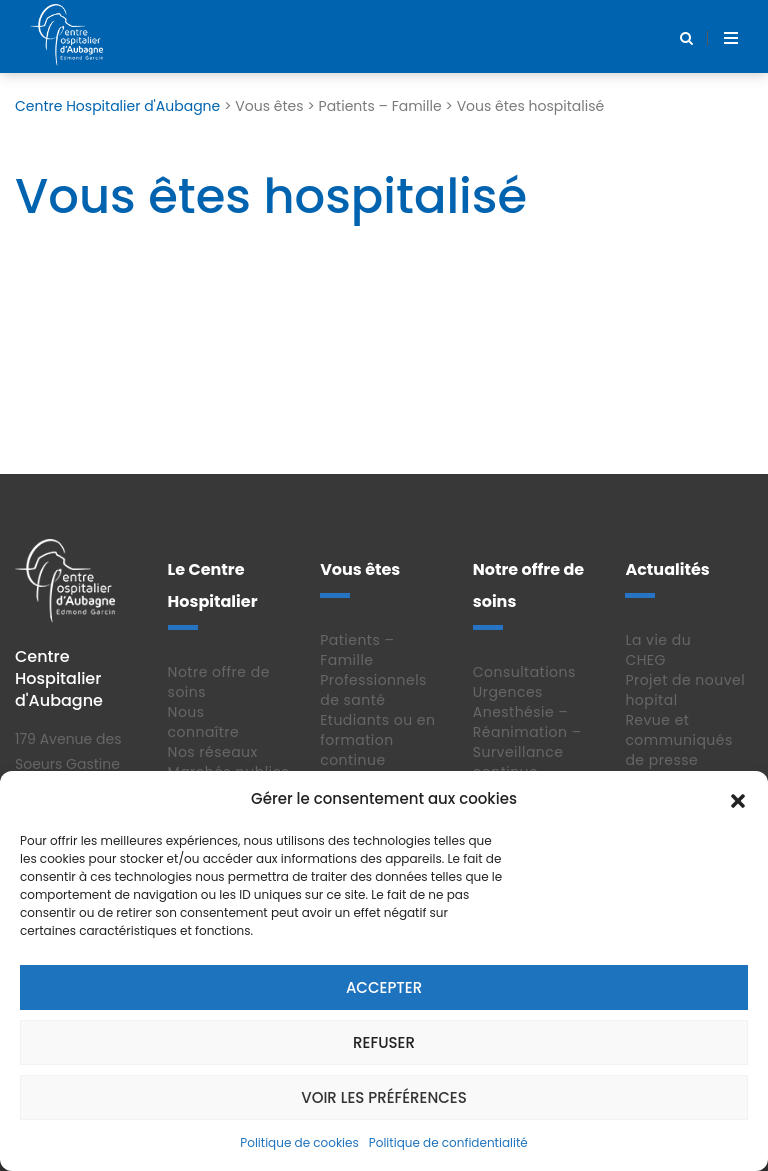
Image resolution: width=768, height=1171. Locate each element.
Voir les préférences (384, 1097)
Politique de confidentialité (448, 1142)
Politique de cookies (299, 1142)
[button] (738, 799)
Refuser (384, 1042)
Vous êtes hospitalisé (271, 196)
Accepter (384, 987)
